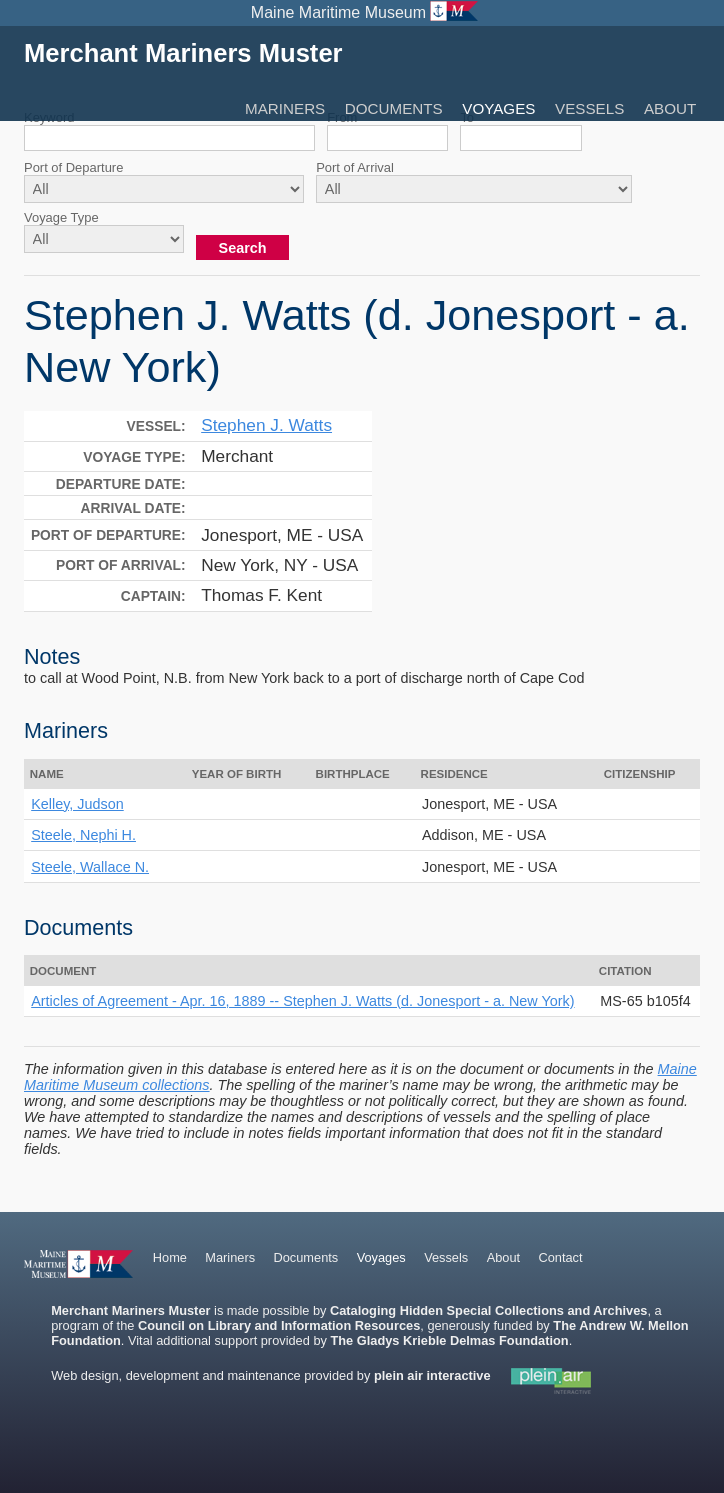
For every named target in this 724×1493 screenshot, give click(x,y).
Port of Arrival (355, 167)
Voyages (498, 108)
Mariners (285, 108)
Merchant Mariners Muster (183, 53)
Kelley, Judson (77, 804)
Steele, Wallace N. (90, 867)
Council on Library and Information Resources (279, 1325)
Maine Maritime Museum (338, 12)
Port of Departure (73, 167)
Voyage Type (61, 217)
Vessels (589, 108)
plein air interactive (432, 1375)
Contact (560, 1257)
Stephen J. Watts (266, 425)
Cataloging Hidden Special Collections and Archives (488, 1310)
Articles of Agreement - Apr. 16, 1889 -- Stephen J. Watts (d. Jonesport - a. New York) (302, 1001)
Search (243, 248)
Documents (394, 108)
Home (170, 1257)
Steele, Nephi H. (83, 835)
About (670, 108)
